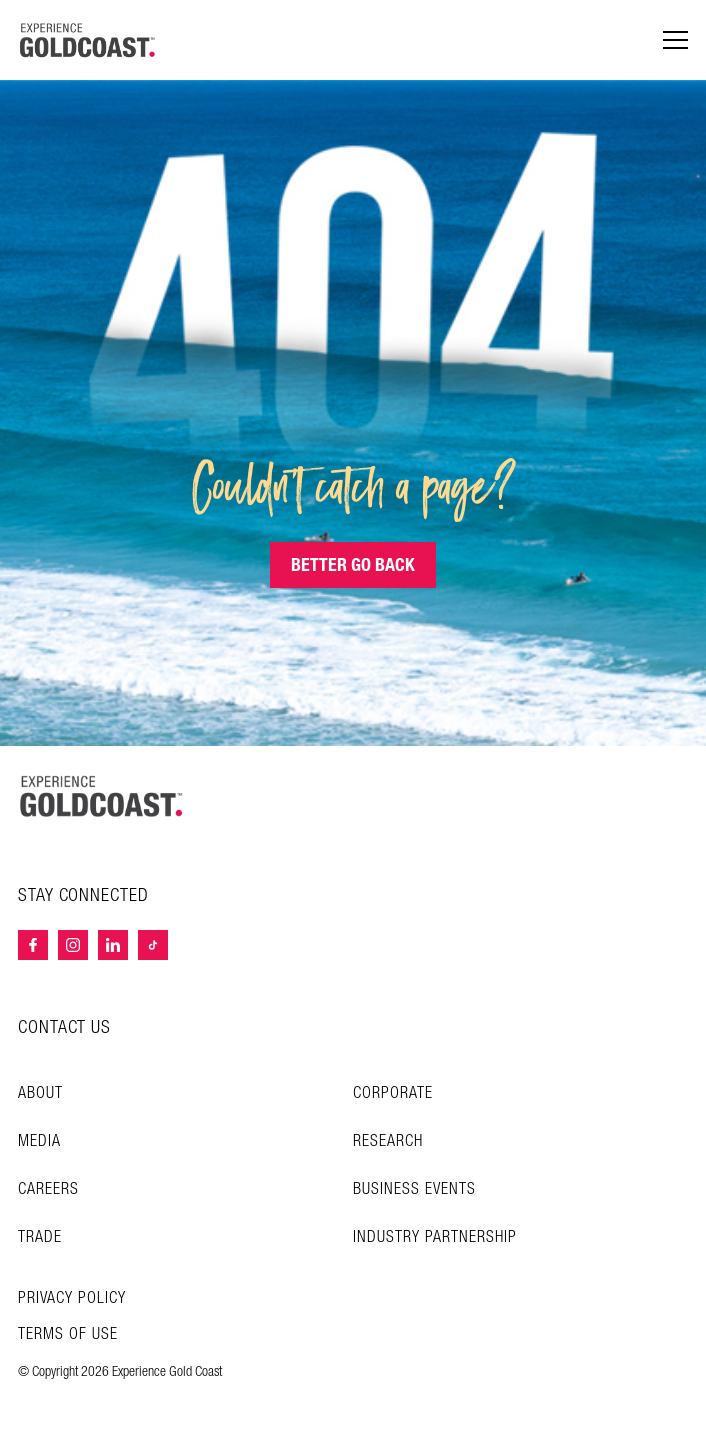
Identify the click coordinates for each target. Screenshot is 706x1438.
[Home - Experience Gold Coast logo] (88, 40)
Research (388, 1141)
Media (39, 1141)
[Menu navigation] (675, 40)
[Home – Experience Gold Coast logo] (102, 796)
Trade (40, 1237)
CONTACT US (64, 1027)
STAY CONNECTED (83, 896)
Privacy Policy (72, 1299)
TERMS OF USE (68, 1335)
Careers (48, 1189)
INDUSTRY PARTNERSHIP (435, 1237)
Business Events (414, 1189)
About (40, 1093)
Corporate (393, 1093)
